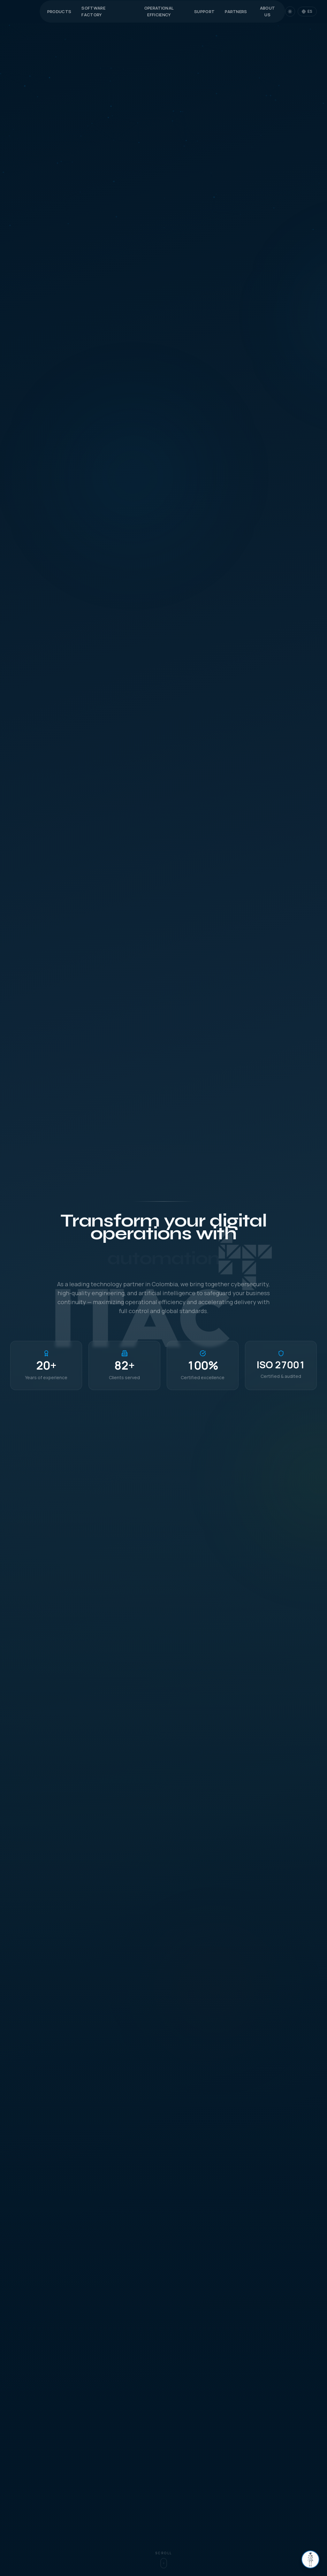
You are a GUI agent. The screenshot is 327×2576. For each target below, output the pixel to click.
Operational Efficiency (159, 11)
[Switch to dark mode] (290, 11)
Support (204, 11)
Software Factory (93, 11)
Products (59, 11)
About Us (267, 11)
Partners (236, 11)
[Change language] (307, 11)
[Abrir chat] (310, 2559)
